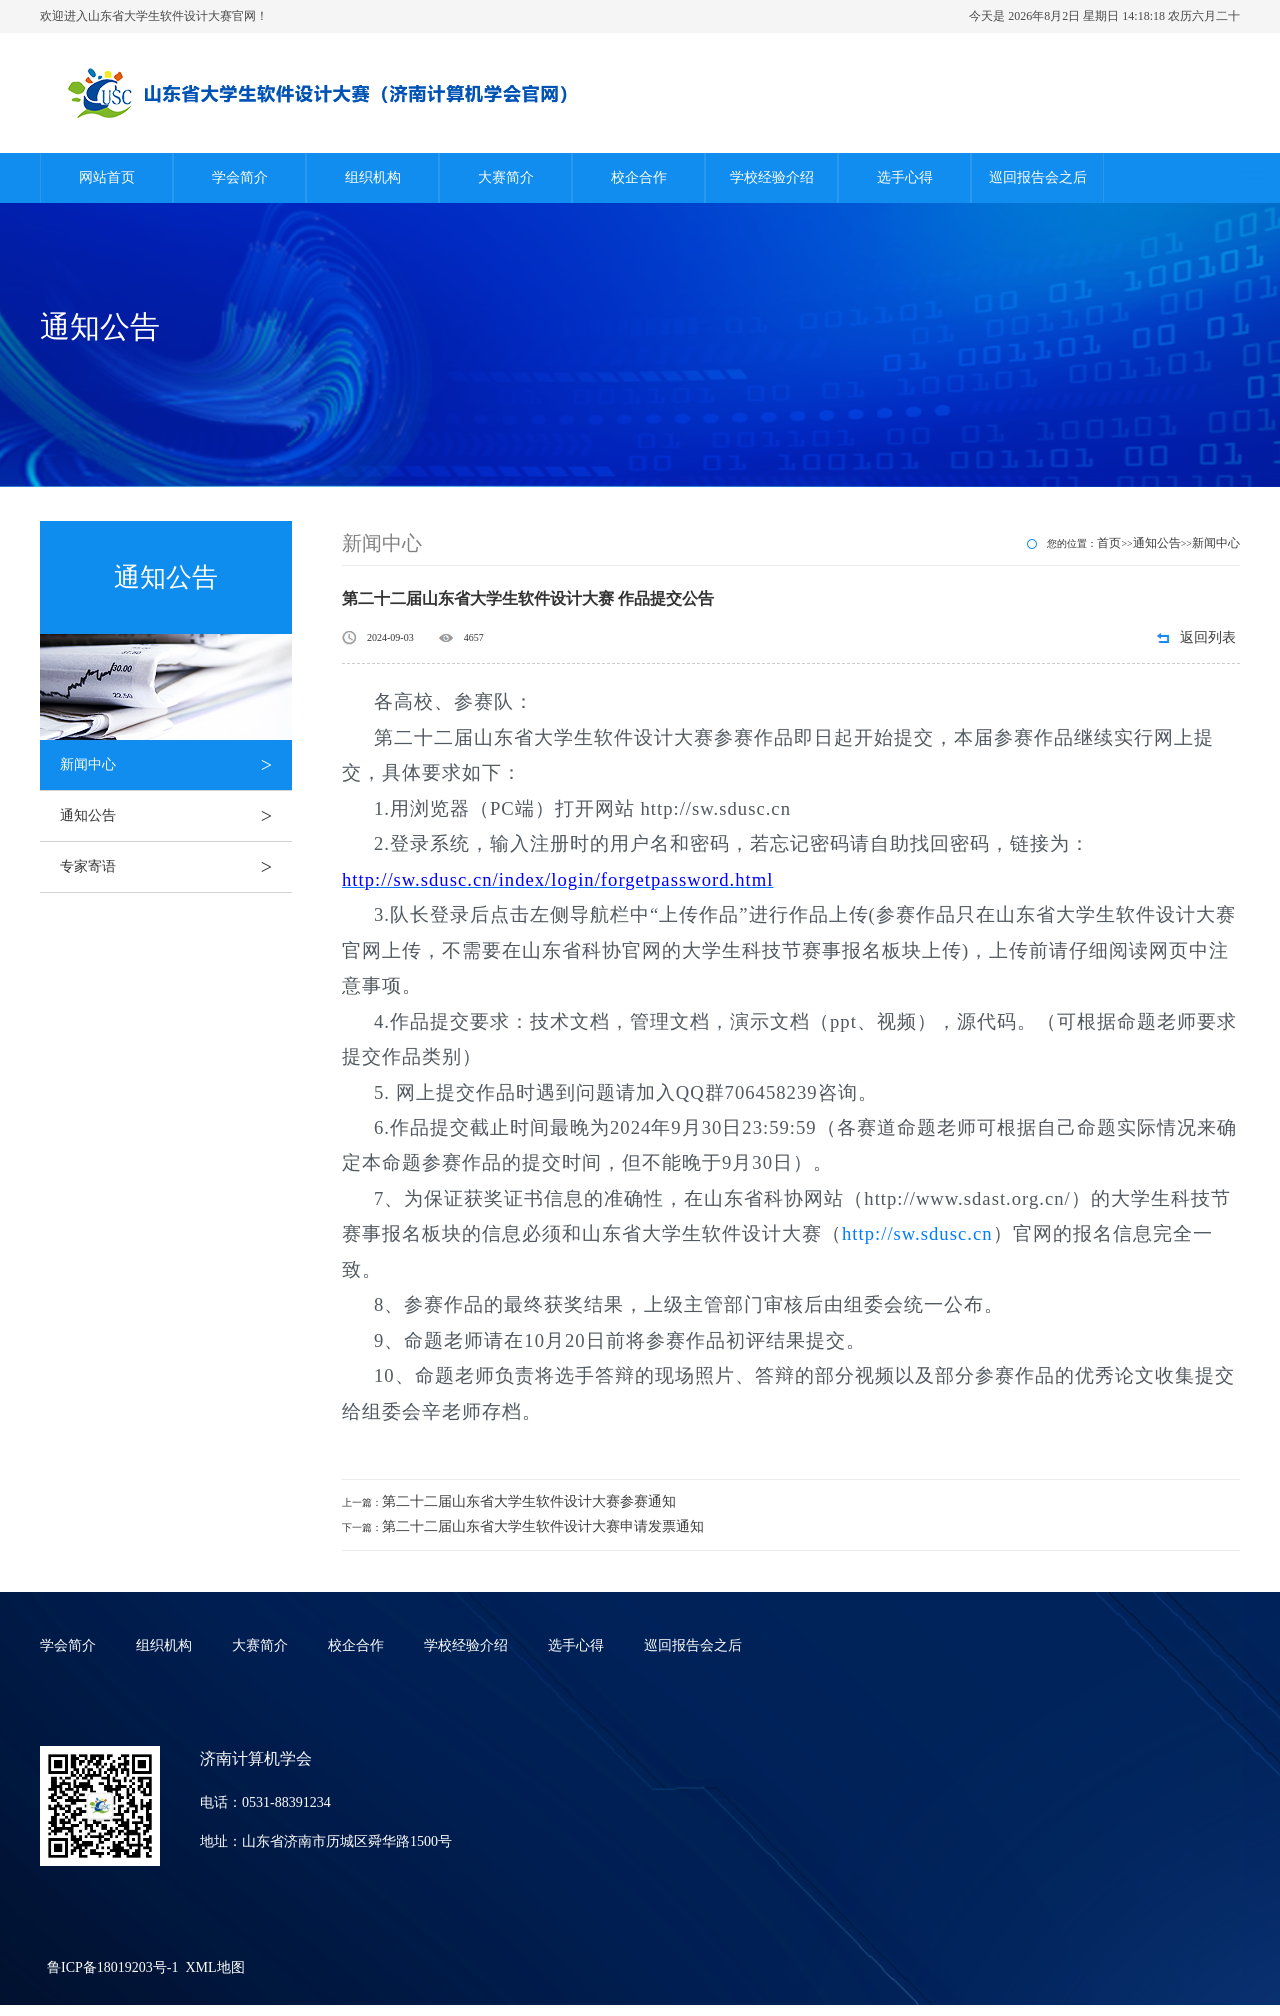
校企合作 (639, 177)
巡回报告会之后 (1038, 177)
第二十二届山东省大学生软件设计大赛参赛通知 (529, 1501)
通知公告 (176, 816)
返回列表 (1208, 637)
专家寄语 (176, 867)
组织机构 (373, 177)
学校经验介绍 (772, 177)
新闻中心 (176, 765)
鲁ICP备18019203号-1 (112, 1967)
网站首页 (107, 177)
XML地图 (214, 1967)
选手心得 (905, 177)
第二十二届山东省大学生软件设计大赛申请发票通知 (543, 1526)
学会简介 (240, 177)
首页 (1109, 543)
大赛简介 (506, 177)
